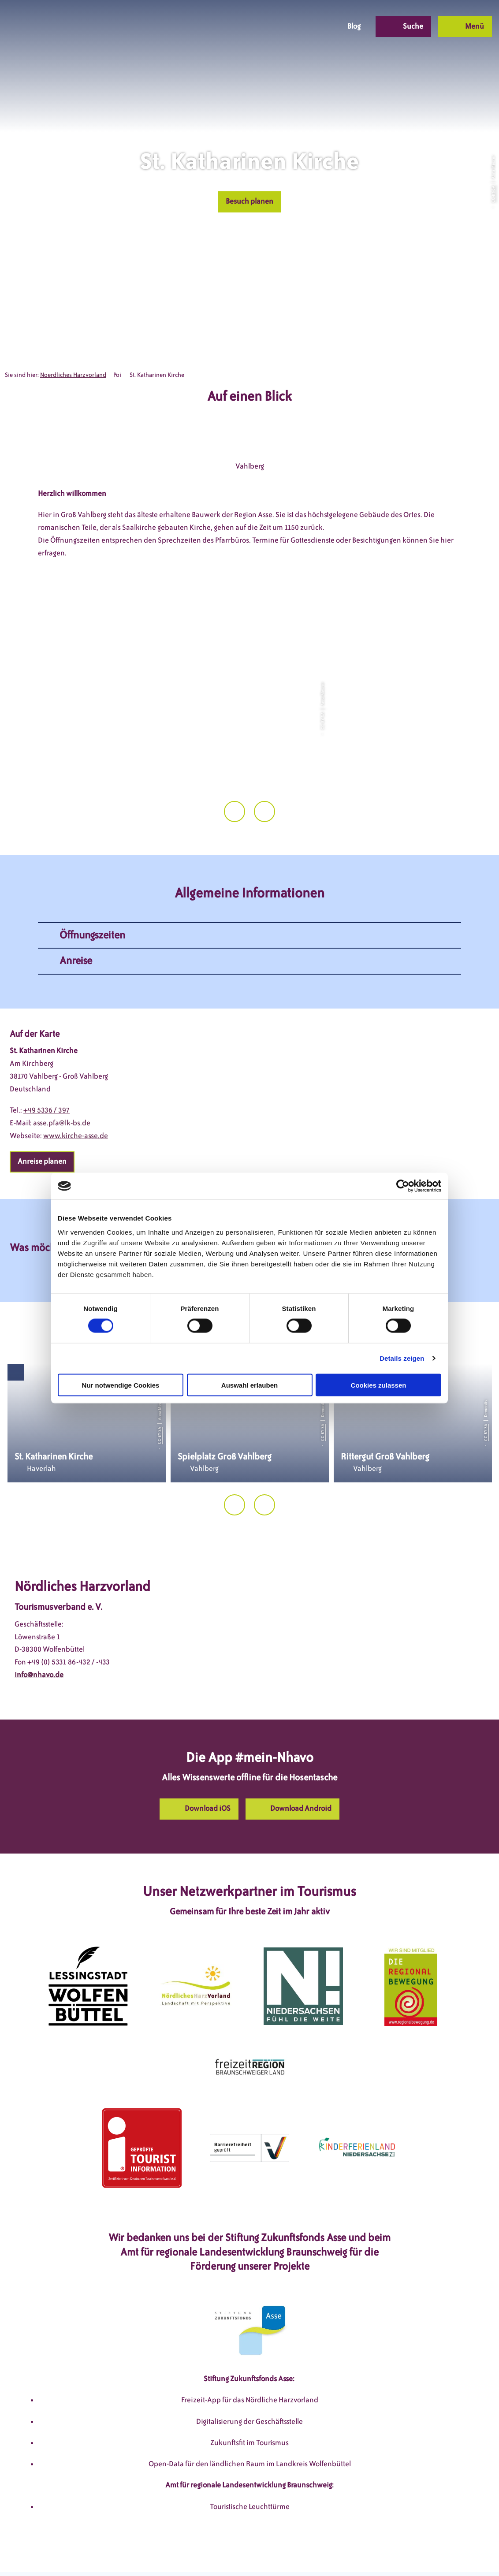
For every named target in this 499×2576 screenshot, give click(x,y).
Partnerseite (377, 2552)
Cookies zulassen (378, 1385)
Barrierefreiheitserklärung (306, 2552)
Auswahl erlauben (249, 1385)
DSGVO (113, 2552)
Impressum (153, 2552)
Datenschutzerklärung (217, 2552)
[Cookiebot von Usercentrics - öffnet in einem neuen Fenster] (402, 1186)
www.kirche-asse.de (75, 1096)
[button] (266, 26)
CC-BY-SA (493, 193)
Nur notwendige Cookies (121, 1385)
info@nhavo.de (39, 1635)
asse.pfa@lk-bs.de (61, 1083)
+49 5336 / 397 (46, 1071)
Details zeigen (402, 1358)
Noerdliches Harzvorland (73, 375)
